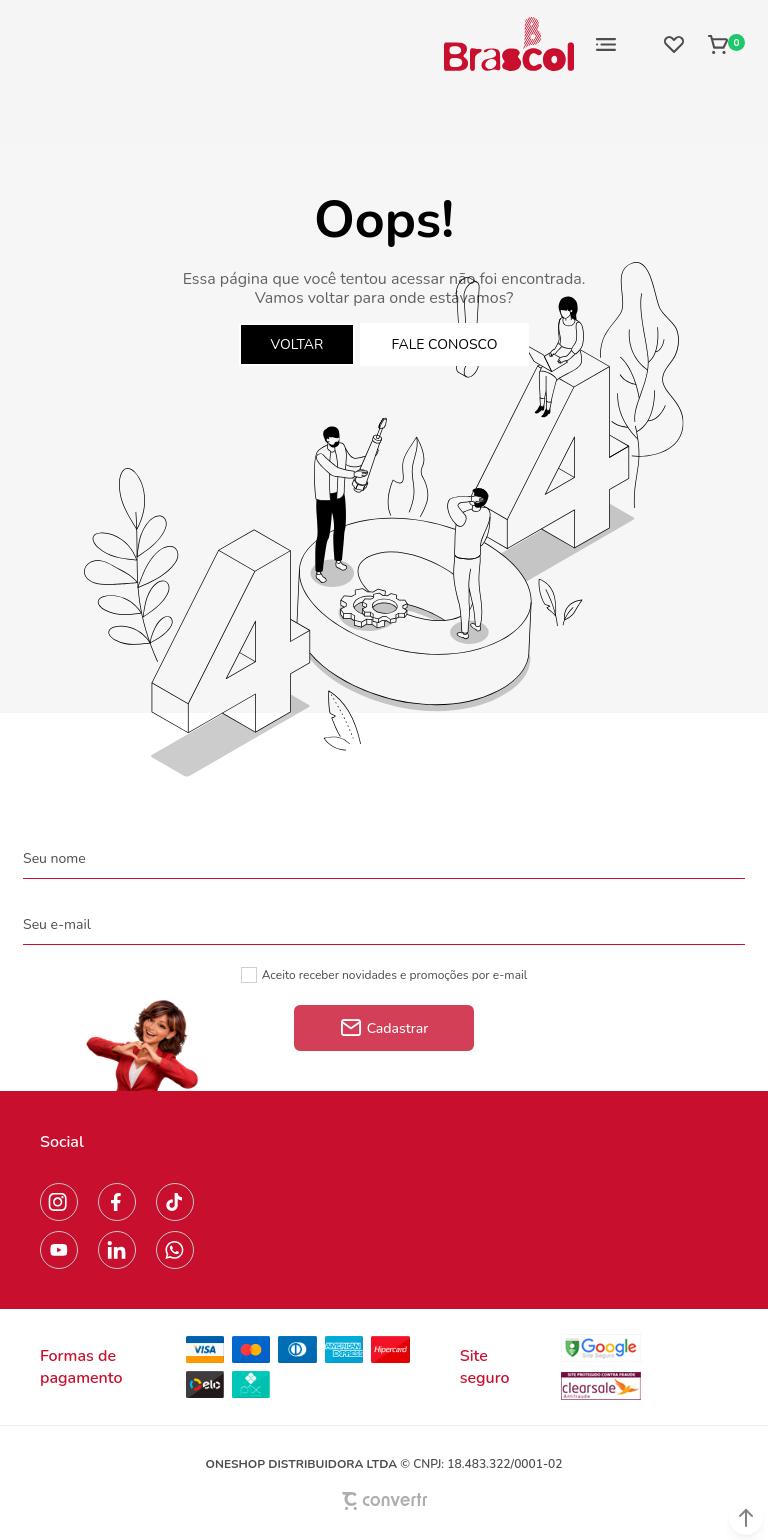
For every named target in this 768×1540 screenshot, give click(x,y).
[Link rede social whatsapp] (175, 1250)
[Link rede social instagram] (59, 1202)
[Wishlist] (674, 44)
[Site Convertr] (384, 1500)
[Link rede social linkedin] (117, 1250)
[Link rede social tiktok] (175, 1202)
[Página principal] (509, 44)
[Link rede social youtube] (59, 1250)
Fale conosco (445, 344)
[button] (746, 1518)
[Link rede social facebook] (117, 1202)
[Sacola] (720, 44)
